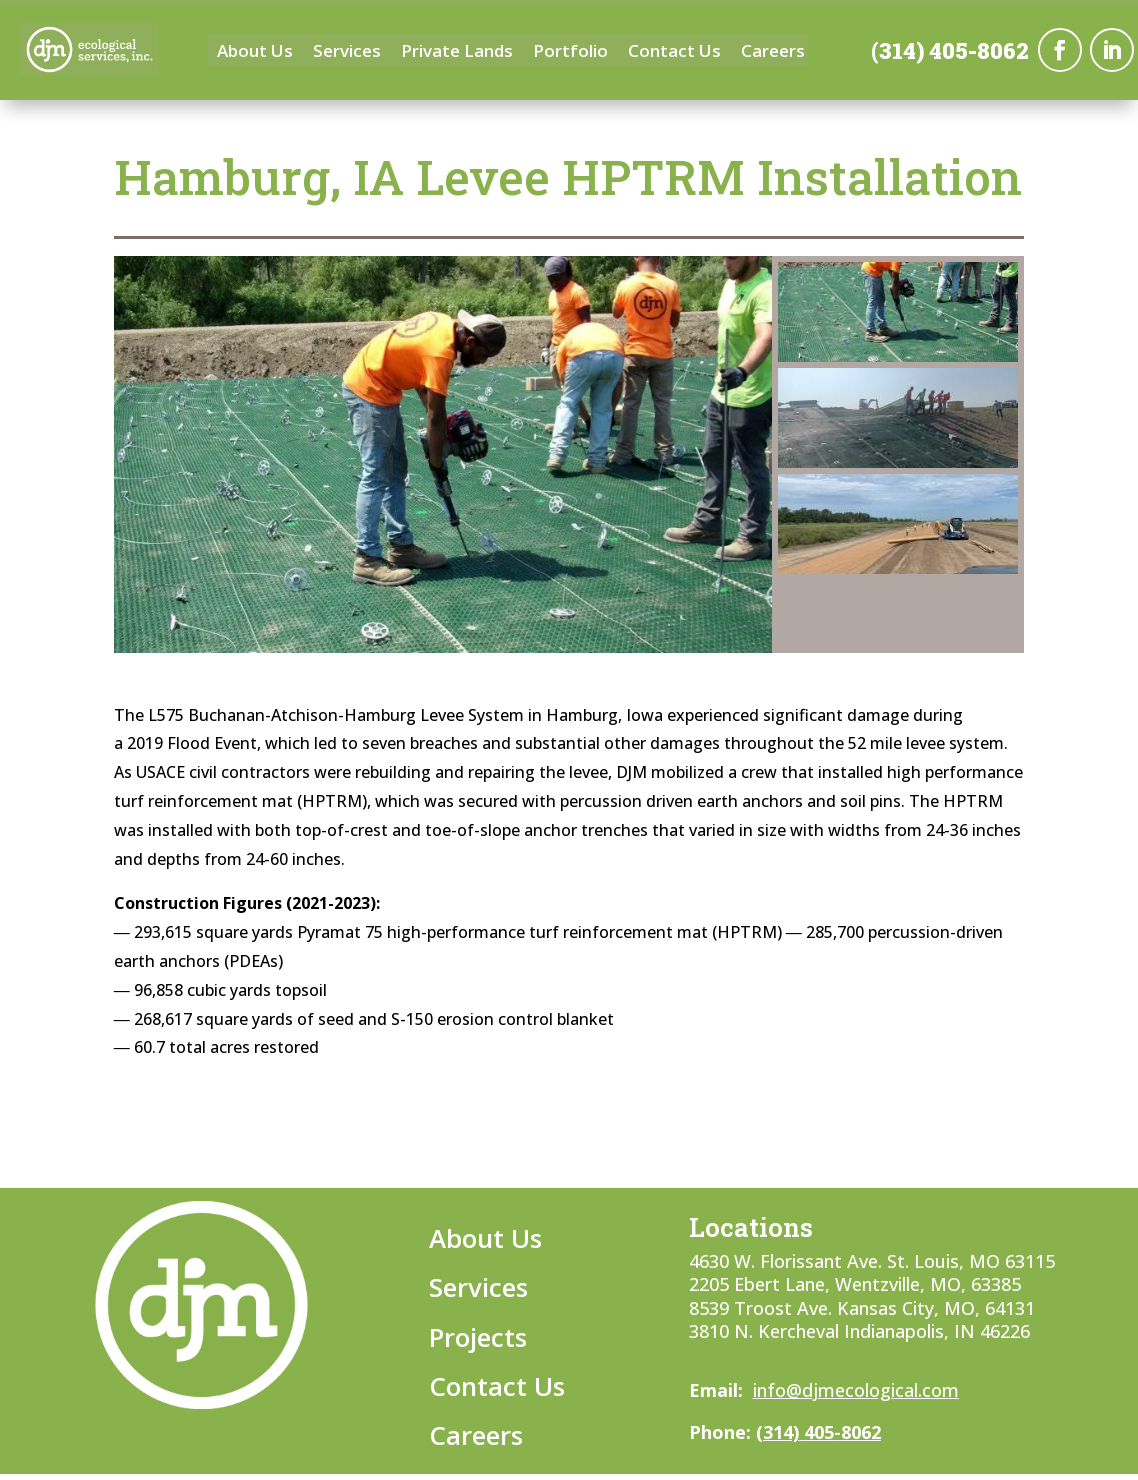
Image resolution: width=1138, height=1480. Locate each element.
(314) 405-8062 (950, 52)
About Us (255, 53)
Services (347, 53)
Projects (478, 1337)
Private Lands (457, 53)
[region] (569, 455)
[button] (898, 312)
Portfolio (570, 53)
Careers (773, 53)
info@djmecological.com (856, 1390)
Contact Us (674, 53)
